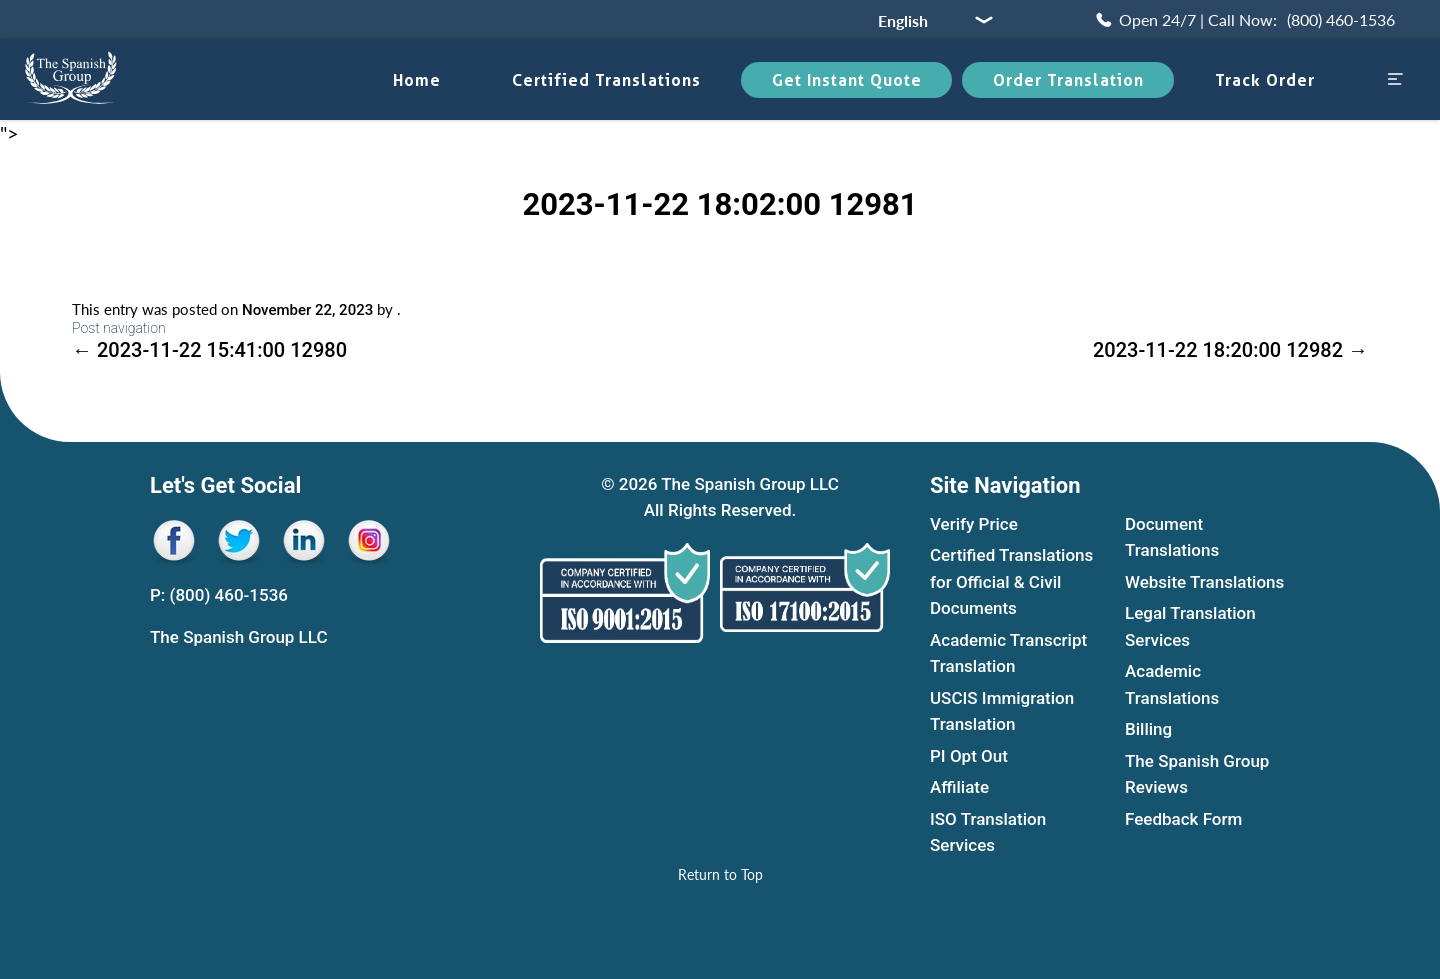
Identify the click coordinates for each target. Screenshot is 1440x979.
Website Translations (1204, 582)
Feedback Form (1183, 819)
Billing (1148, 730)
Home (417, 80)
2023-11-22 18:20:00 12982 (1230, 350)
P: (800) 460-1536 (219, 595)
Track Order (1265, 80)
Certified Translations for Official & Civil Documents (1011, 582)
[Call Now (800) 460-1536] (1244, 20)
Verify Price (974, 524)
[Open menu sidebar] (1395, 80)
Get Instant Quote (847, 80)
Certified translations (606, 80)
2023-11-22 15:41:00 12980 (209, 350)
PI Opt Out (969, 756)
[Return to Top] (720, 874)
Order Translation (1068, 80)
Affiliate (959, 788)
